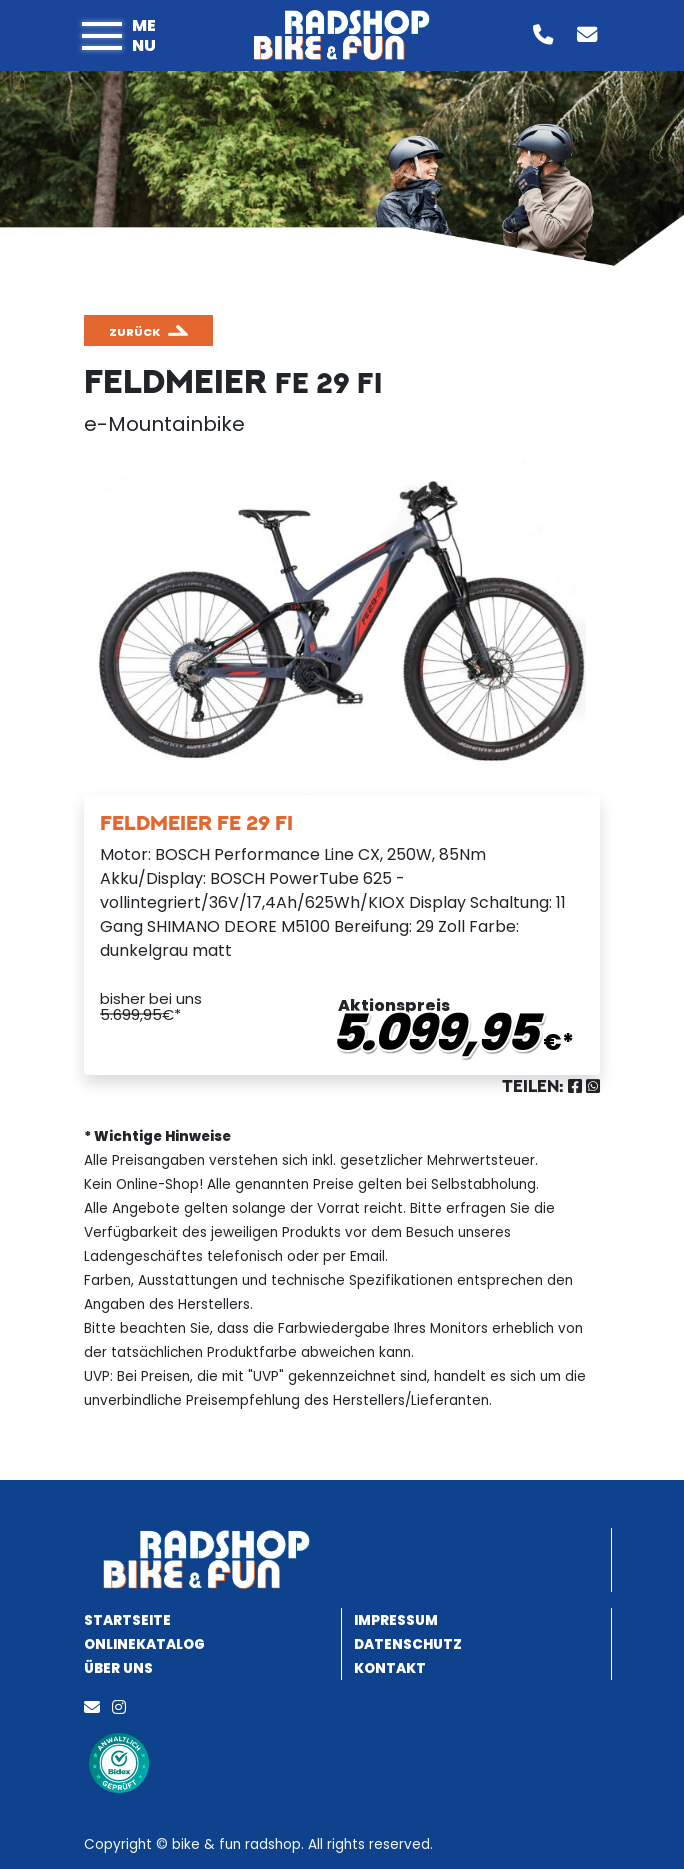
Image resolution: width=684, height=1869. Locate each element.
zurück (135, 332)
